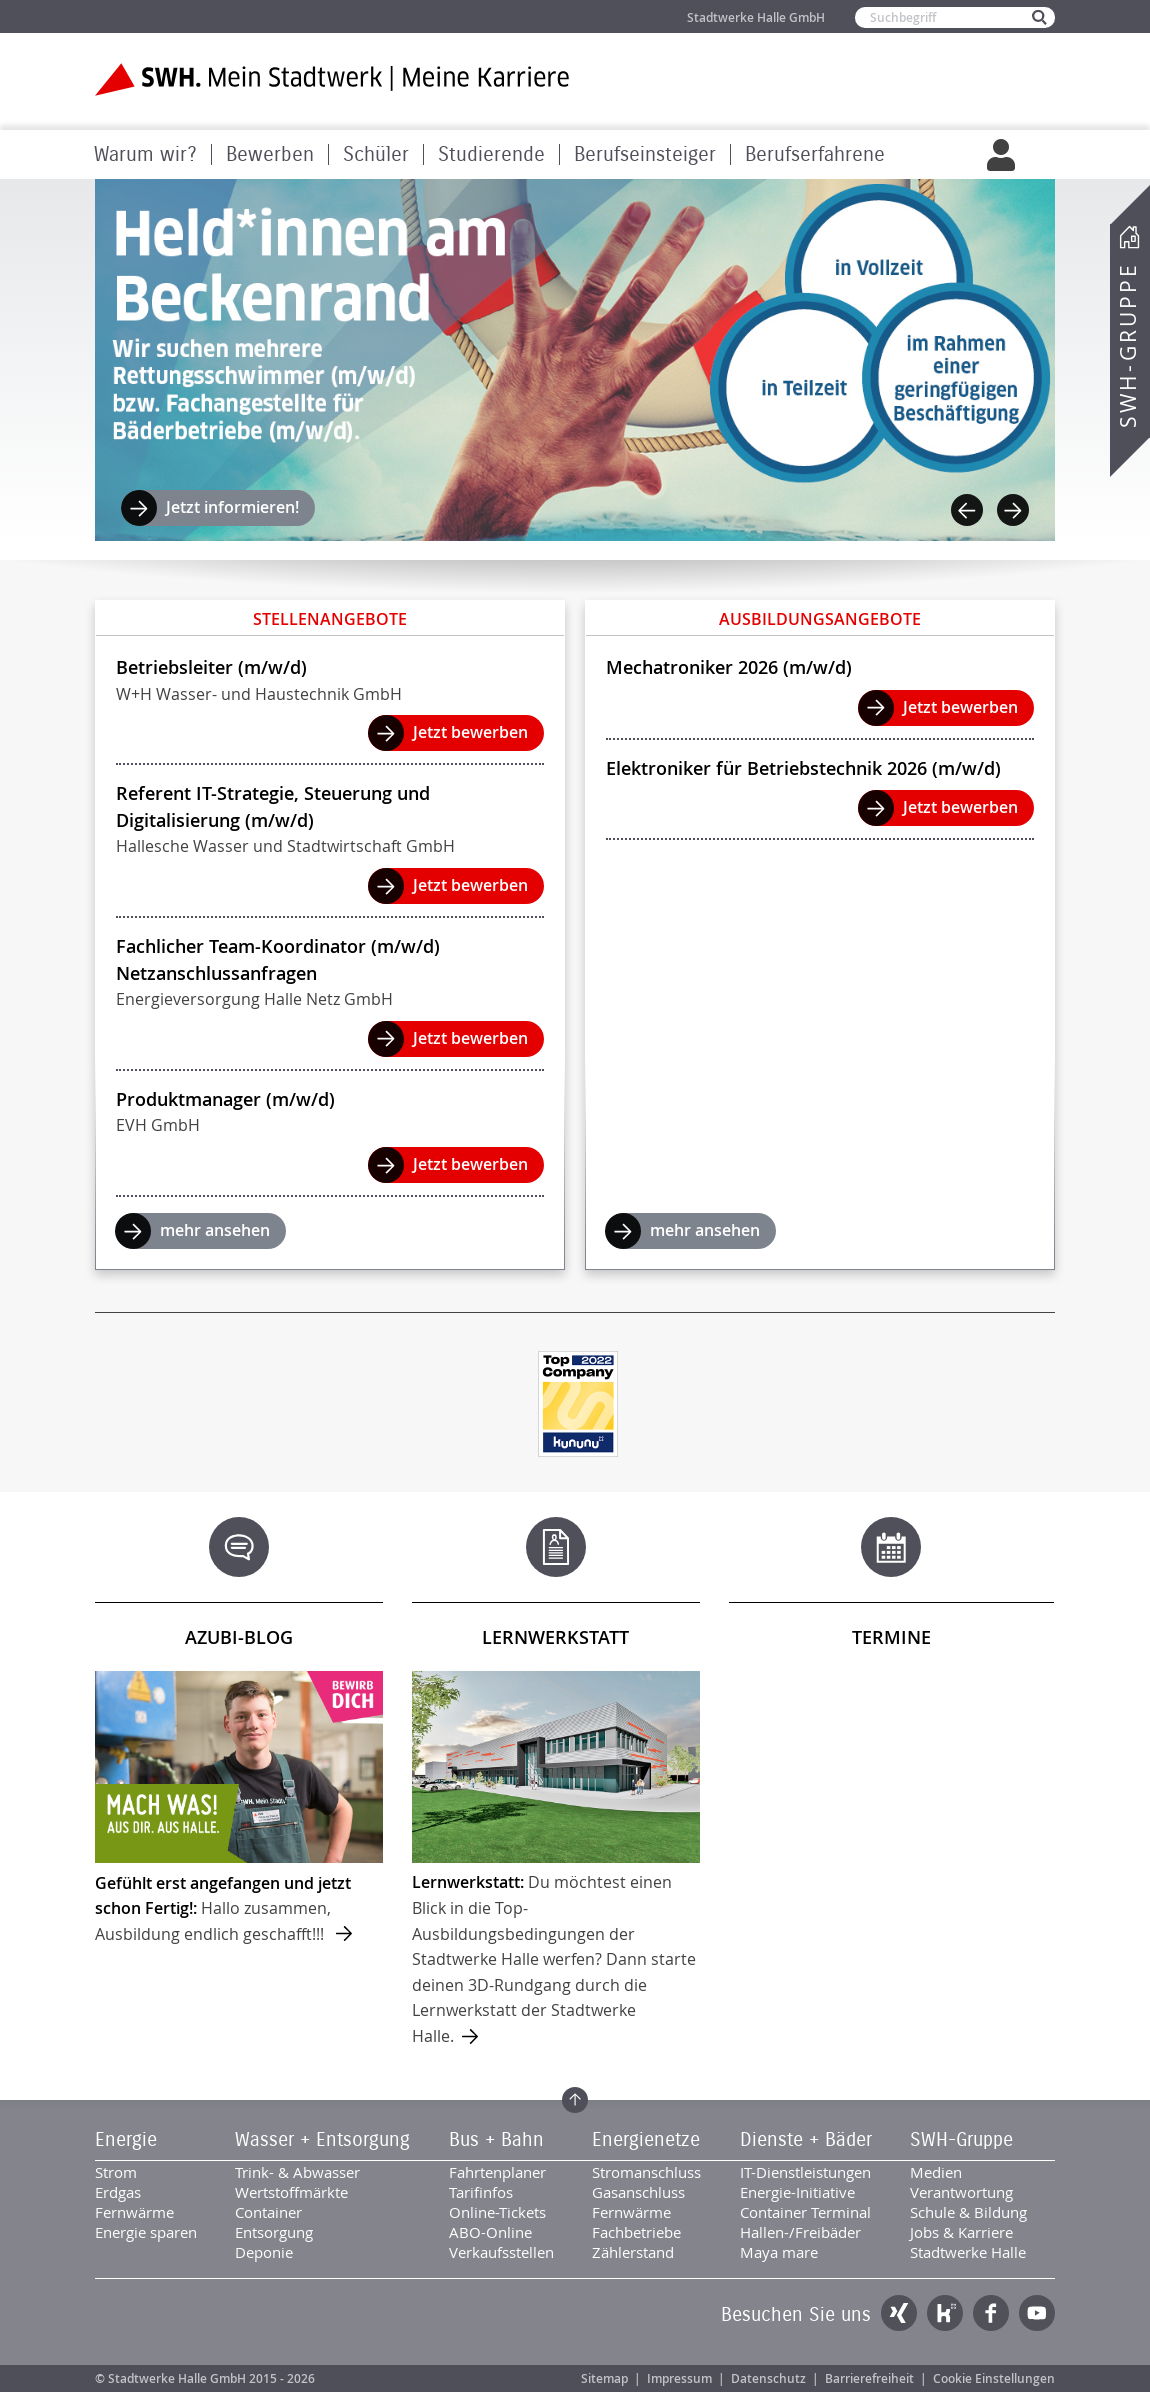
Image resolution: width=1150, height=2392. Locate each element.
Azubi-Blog (239, 1637)
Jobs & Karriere (961, 2232)
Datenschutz (768, 2378)
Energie (126, 2140)
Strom (116, 2172)
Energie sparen (146, 2232)
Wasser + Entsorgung (322, 2140)
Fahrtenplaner (497, 2172)
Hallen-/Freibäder (800, 2232)
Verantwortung (961, 2192)
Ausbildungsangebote (820, 619)
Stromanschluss (646, 2172)
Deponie (264, 2252)
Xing (899, 2313)
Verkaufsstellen (501, 2252)
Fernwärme (134, 2212)
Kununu (945, 2313)
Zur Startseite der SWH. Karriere (332, 79)
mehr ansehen (215, 1230)
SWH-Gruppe (1128, 345)
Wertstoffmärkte (291, 2192)
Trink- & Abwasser (297, 2172)
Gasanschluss (638, 2192)
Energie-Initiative (797, 2192)
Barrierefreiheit (869, 2378)
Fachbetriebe (636, 2232)
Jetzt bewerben (470, 732)
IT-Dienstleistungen (805, 2172)
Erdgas (118, 2192)
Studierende (491, 154)
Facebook (991, 2313)
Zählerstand (633, 2252)
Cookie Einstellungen (994, 2378)
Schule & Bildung (968, 2212)
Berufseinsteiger (645, 154)
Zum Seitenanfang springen (575, 2100)
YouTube (1037, 2313)
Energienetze (646, 2140)
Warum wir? (145, 154)
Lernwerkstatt (555, 1637)
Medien (936, 2172)
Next (1013, 510)
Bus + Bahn (496, 2140)
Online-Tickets (497, 2212)
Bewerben (270, 154)
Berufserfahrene (815, 154)
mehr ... (239, 1809)
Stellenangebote (330, 619)
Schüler (376, 154)
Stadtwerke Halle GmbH (756, 17)
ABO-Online (490, 2232)
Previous (967, 510)
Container (268, 2212)
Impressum (679, 2378)
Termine (891, 1637)
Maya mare (779, 2252)
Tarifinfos (481, 2192)
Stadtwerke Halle (968, 2252)
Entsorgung (274, 2232)
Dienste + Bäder (806, 2140)
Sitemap (604, 2378)
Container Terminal (805, 2212)
